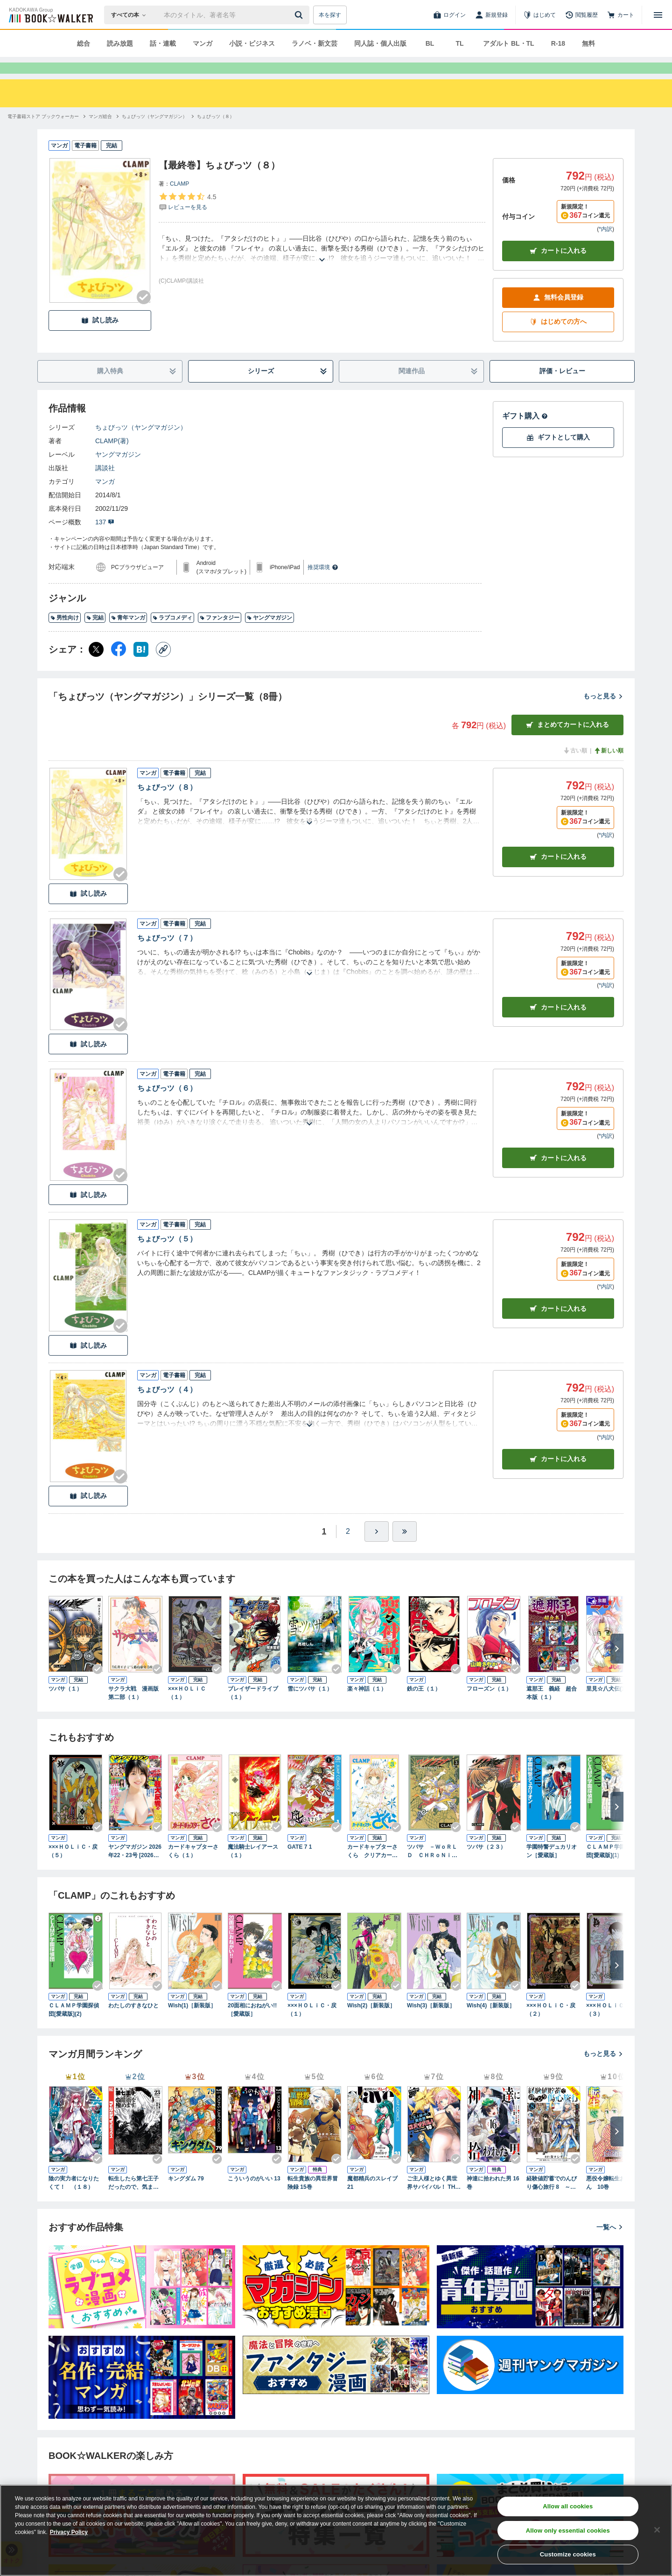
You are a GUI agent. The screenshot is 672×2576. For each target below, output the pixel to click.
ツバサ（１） (65, 1705)
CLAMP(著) (112, 457)
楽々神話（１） (366, 1705)
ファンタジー (219, 634)
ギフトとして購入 (558, 454)
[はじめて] (539, 15)
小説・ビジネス (252, 43)
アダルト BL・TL (508, 43)
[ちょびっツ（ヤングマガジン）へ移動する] (154, 133)
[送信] (300, 15)
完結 (95, 634)
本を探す (330, 15)
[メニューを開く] (658, 15)
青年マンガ (128, 634)
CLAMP (179, 200)
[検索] (300, 15)
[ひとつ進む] (376, 1548)
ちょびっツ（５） (167, 1256)
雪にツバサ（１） (309, 1705)
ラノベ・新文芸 (314, 43)
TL (459, 43)
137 (104, 539)
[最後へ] (404, 1548)
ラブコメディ (172, 634)
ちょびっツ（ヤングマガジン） (141, 444)
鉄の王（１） (424, 1705)
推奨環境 (323, 584)
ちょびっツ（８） (167, 804)
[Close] (657, 2530)
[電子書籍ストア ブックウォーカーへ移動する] (43, 133)
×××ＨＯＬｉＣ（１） (187, 1709)
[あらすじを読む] (322, 265)
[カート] (620, 15)
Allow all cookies (568, 2506)
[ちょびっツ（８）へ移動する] (215, 133)
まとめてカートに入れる (567, 741)
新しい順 (608, 767)
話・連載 (163, 43)
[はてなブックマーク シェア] (141, 666)
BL (430, 43)
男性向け (64, 634)
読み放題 (120, 43)
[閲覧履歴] (581, 15)
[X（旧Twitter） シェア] (96, 666)
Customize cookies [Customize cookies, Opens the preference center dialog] (568, 2554)
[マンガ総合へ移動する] (100, 133)
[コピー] (163, 666)
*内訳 (605, 246)
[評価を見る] (187, 218)
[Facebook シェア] (118, 666)
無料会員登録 (558, 314)
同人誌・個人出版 (380, 43)
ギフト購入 (525, 433)
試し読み (100, 337)
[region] (336, 2530)
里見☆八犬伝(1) (606, 1705)
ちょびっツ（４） (167, 1406)
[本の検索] (131, 15)
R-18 (558, 43)
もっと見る (603, 713)
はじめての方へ (558, 338)
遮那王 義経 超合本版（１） (551, 1709)
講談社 (105, 484)
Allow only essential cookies (568, 2530)
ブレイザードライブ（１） (253, 1709)
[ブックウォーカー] (50, 15)
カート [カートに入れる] (558, 873)
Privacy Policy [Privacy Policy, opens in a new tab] (69, 2532)
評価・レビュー (562, 387)
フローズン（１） (489, 1705)
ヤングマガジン (118, 471)
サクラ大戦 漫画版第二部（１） (133, 1709)
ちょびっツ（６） (167, 1105)
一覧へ (609, 2244)
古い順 (575, 767)
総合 (83, 43)
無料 (588, 43)
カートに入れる (558, 268)
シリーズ (288, 388)
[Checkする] (143, 313)
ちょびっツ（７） (167, 955)
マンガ (202, 43)
